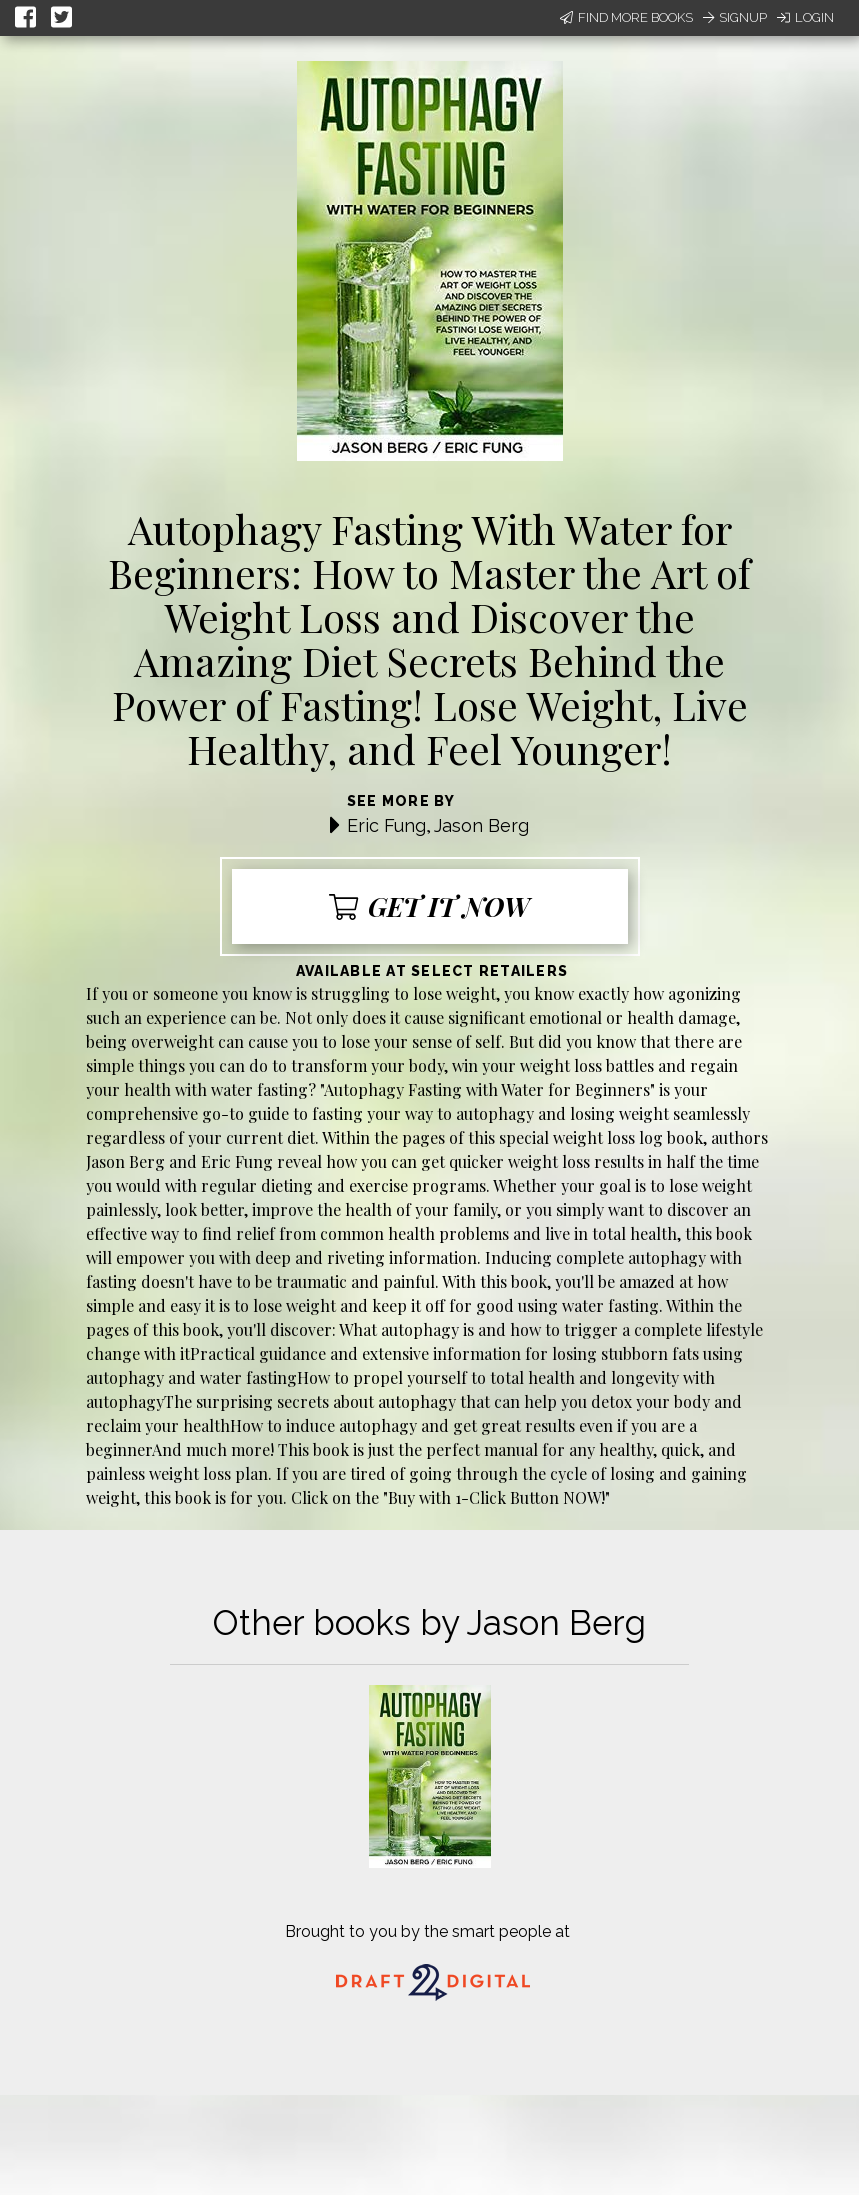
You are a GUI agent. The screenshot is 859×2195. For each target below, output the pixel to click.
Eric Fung (386, 825)
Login (805, 17)
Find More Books (626, 17)
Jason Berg (481, 825)
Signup (735, 17)
